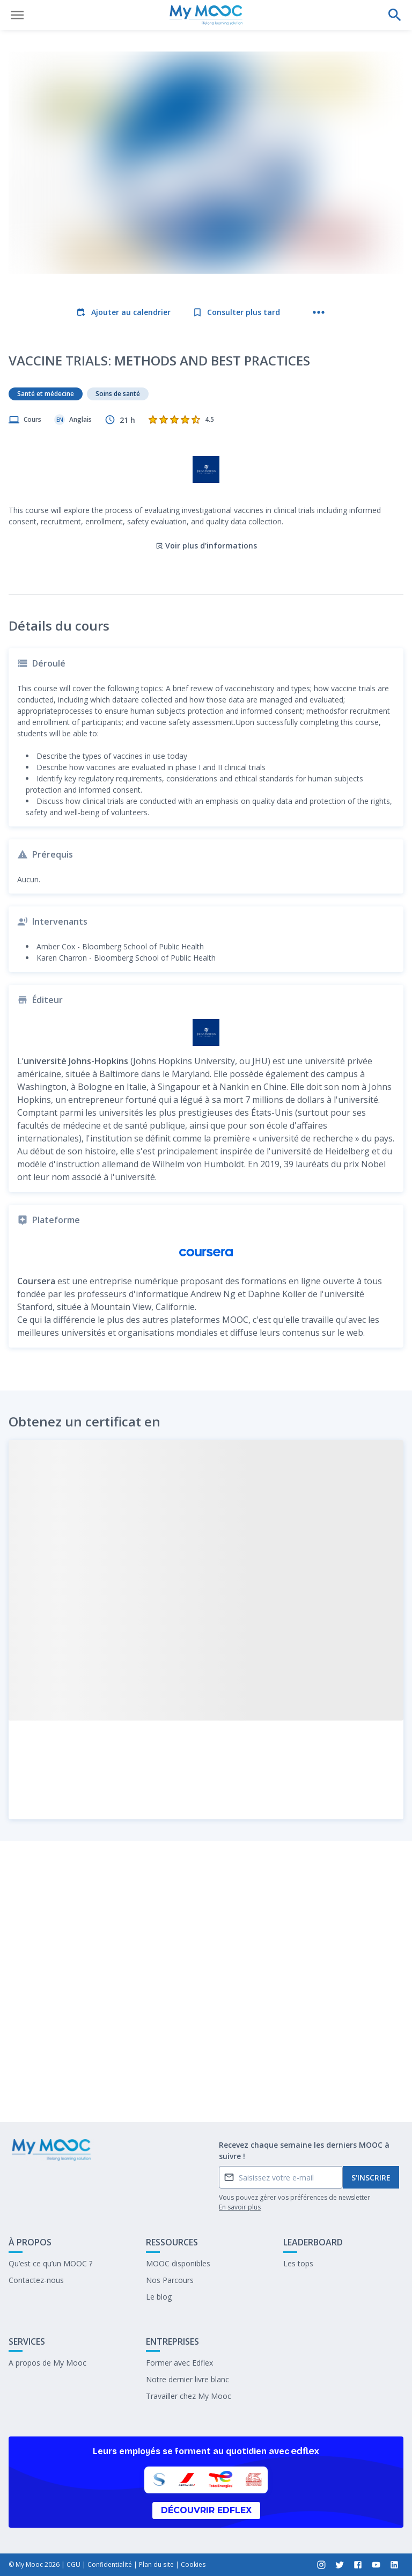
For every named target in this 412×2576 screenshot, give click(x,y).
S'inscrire (371, 2177)
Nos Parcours (170, 2280)
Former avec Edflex (179, 2363)
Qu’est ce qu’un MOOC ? (50, 2263)
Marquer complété (206, 2086)
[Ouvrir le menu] (17, 15)
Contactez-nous (36, 2280)
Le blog (159, 2297)
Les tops (298, 2263)
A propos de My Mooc (47, 2363)
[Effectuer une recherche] (394, 15)
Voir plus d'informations (206, 501)
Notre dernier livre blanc (187, 2379)
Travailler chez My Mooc (188, 2396)
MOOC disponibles (178, 2263)
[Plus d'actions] (318, 312)
